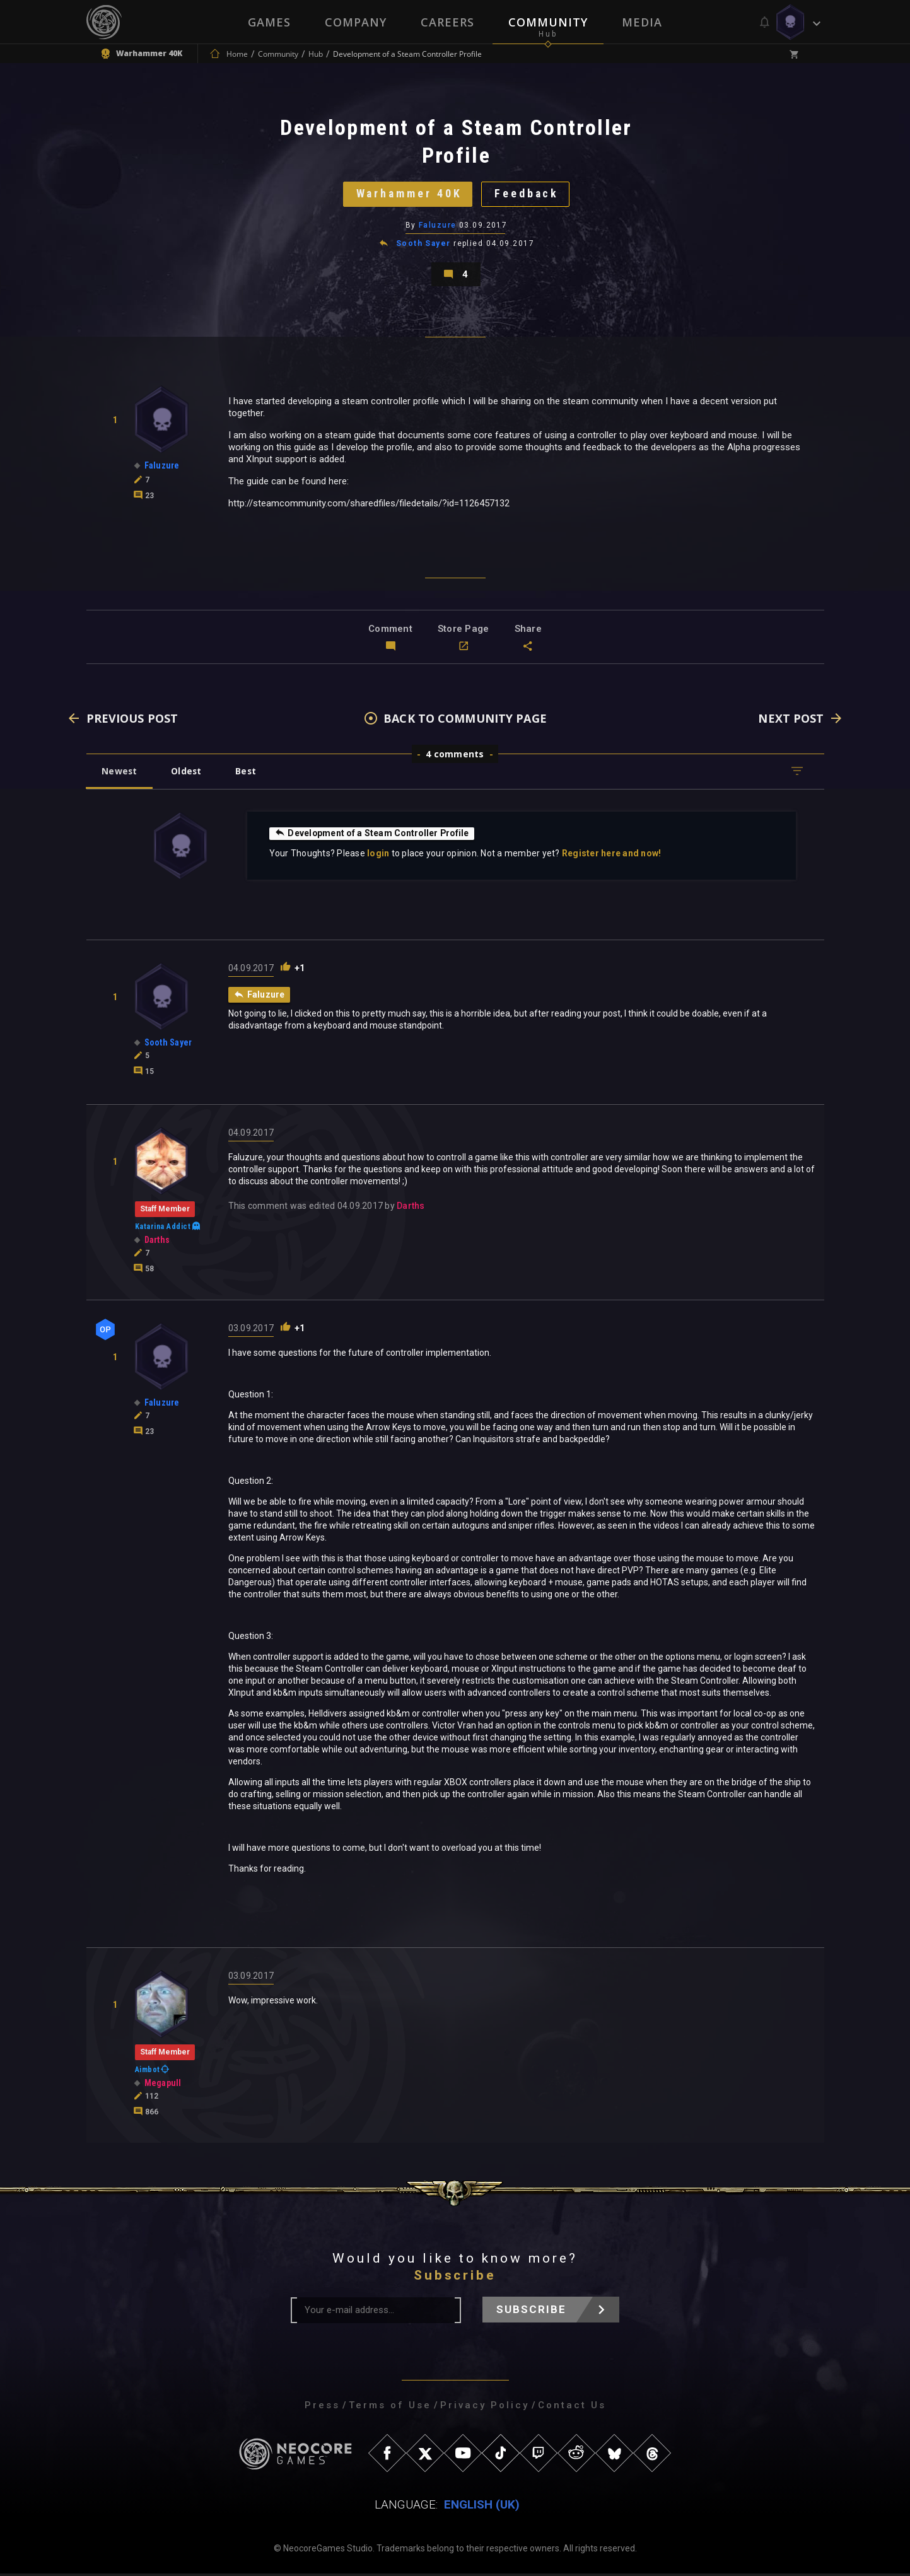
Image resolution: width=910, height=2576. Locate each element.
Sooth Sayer (423, 244)
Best (248, 773)
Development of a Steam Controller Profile (373, 835)
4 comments (455, 756)
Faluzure (438, 226)
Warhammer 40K (408, 194)
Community (548, 22)
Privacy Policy (484, 2407)
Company (356, 22)
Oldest (187, 773)
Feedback (528, 194)
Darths (411, 1208)
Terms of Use (390, 2407)
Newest (120, 773)
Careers (447, 22)
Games (269, 22)
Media (642, 22)
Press (322, 2407)
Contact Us (572, 2407)
